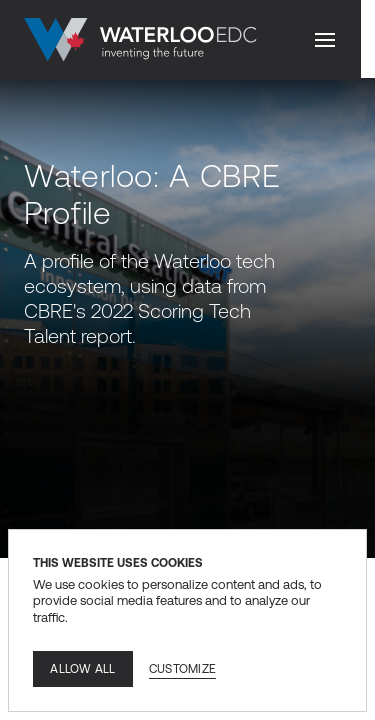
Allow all (82, 669)
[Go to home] (140, 40)
